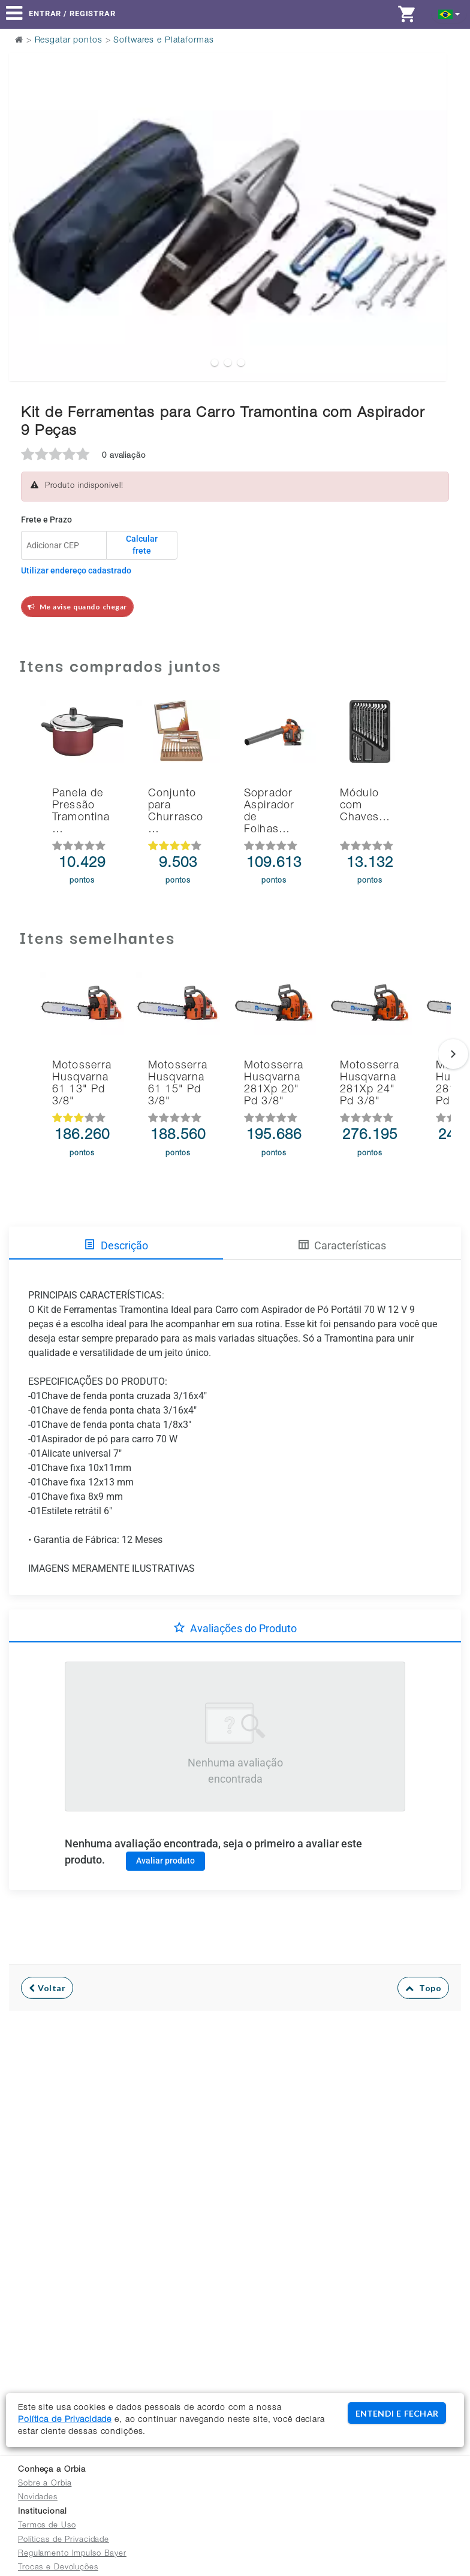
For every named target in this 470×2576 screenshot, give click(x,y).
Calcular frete (142, 544)
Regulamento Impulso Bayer (72, 2554)
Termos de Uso (47, 2526)
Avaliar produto (165, 1860)
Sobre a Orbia (44, 2484)
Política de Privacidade (65, 2420)
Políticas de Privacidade (63, 2540)
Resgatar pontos (69, 41)
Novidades (38, 2498)
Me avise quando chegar (77, 606)
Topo (423, 1988)
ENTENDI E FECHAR (396, 2413)
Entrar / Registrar (72, 13)
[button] (449, 13)
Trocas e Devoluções (58, 2568)
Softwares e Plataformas (163, 41)
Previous (25, 187)
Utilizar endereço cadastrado (76, 570)
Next (430, 187)
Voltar (47, 1988)
